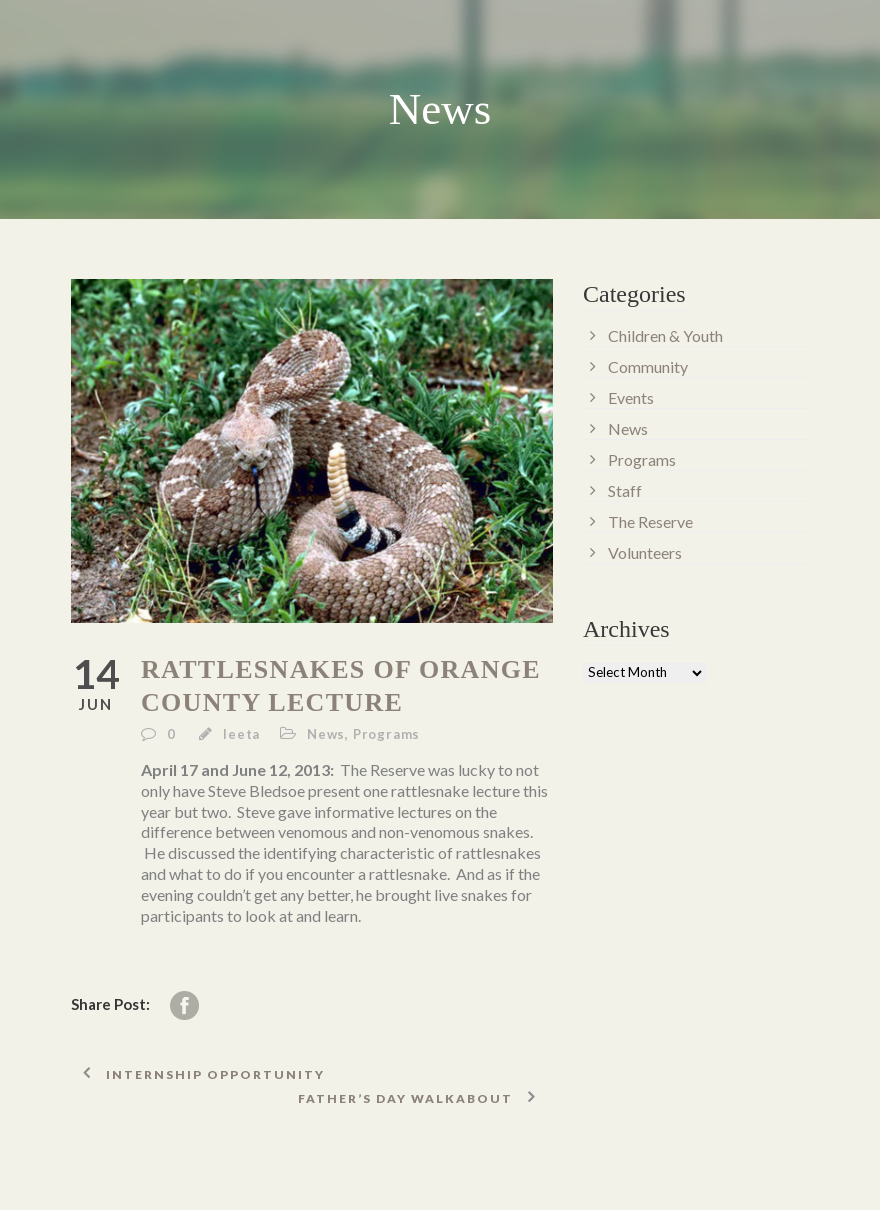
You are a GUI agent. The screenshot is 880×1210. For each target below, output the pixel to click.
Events (631, 397)
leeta (241, 734)
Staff (625, 490)
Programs (386, 734)
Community (648, 366)
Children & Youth (665, 335)
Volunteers (645, 552)
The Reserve (650, 521)
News (326, 734)
